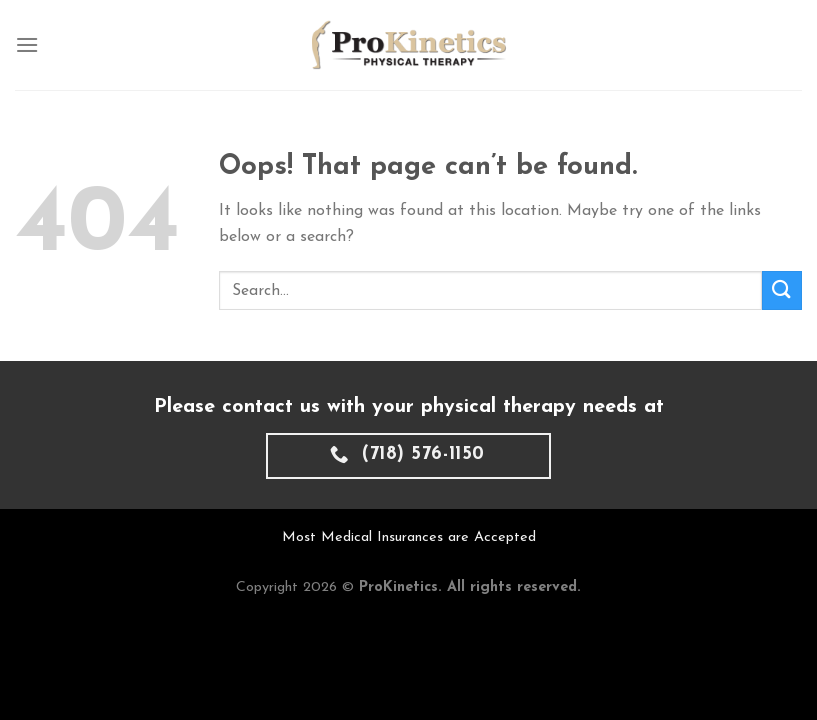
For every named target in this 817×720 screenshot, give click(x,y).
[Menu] (27, 44)
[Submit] (782, 290)
